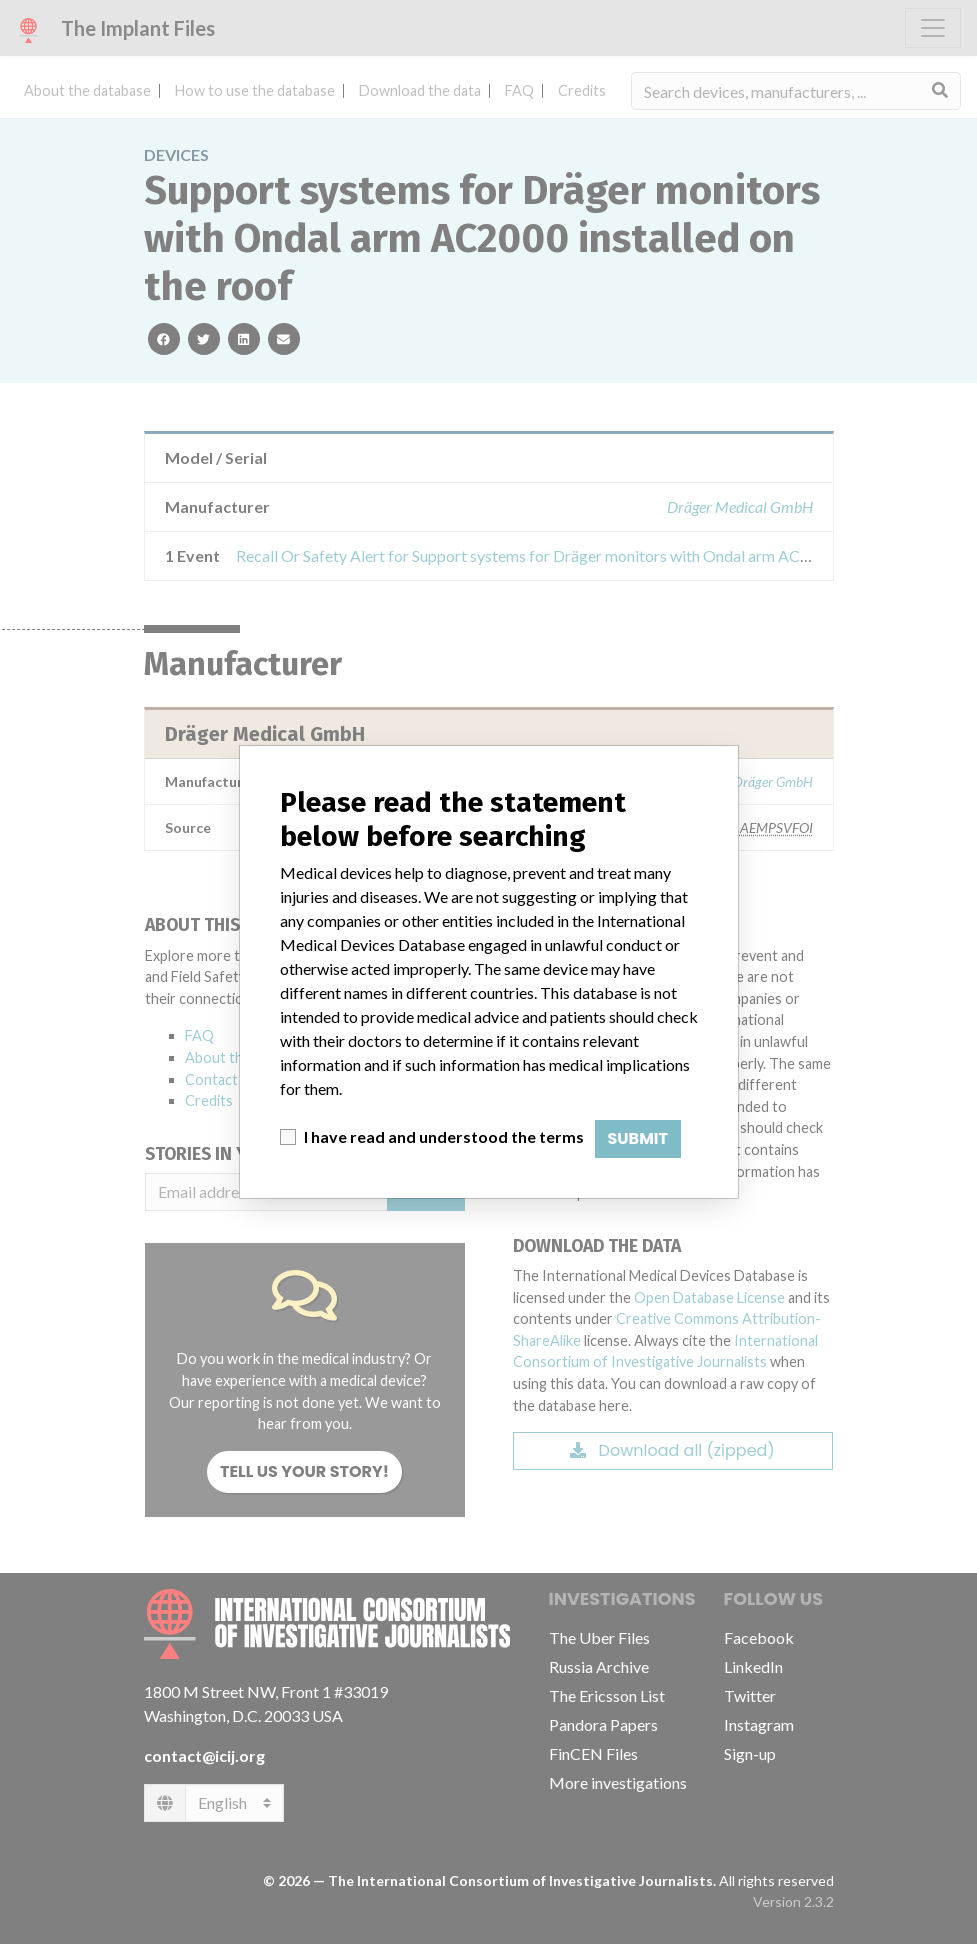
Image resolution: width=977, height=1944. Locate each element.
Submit (638, 1138)
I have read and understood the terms (444, 1136)
